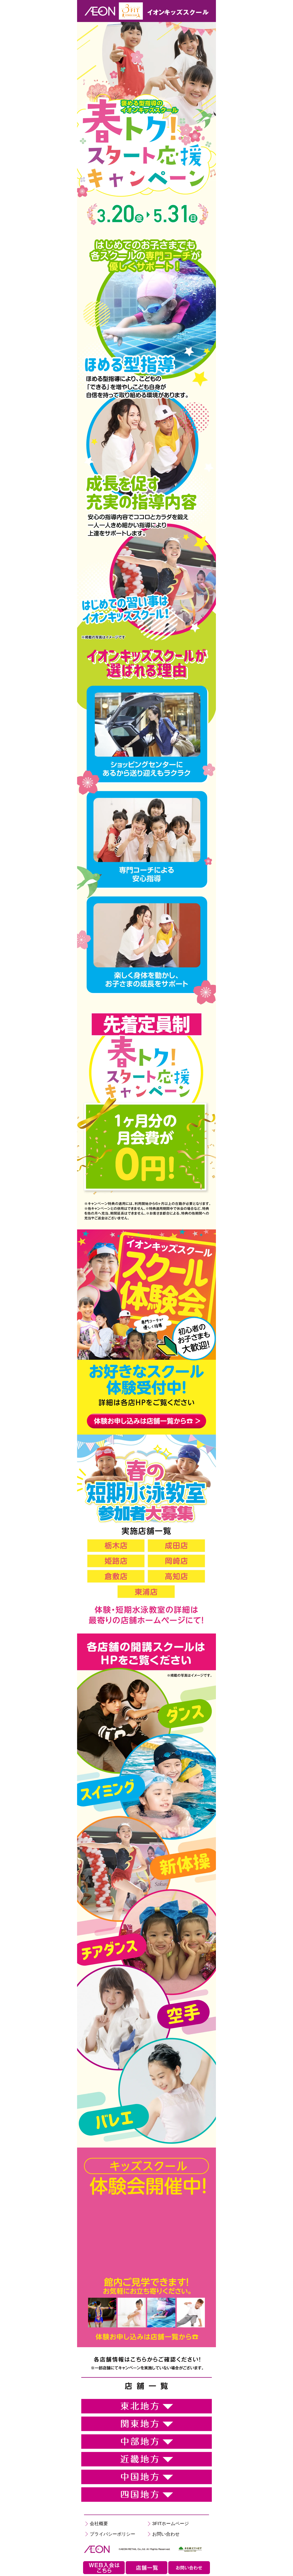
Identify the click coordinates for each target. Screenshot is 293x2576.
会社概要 (99, 2523)
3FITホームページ (170, 2523)
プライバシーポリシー (112, 2534)
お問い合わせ (166, 2534)
